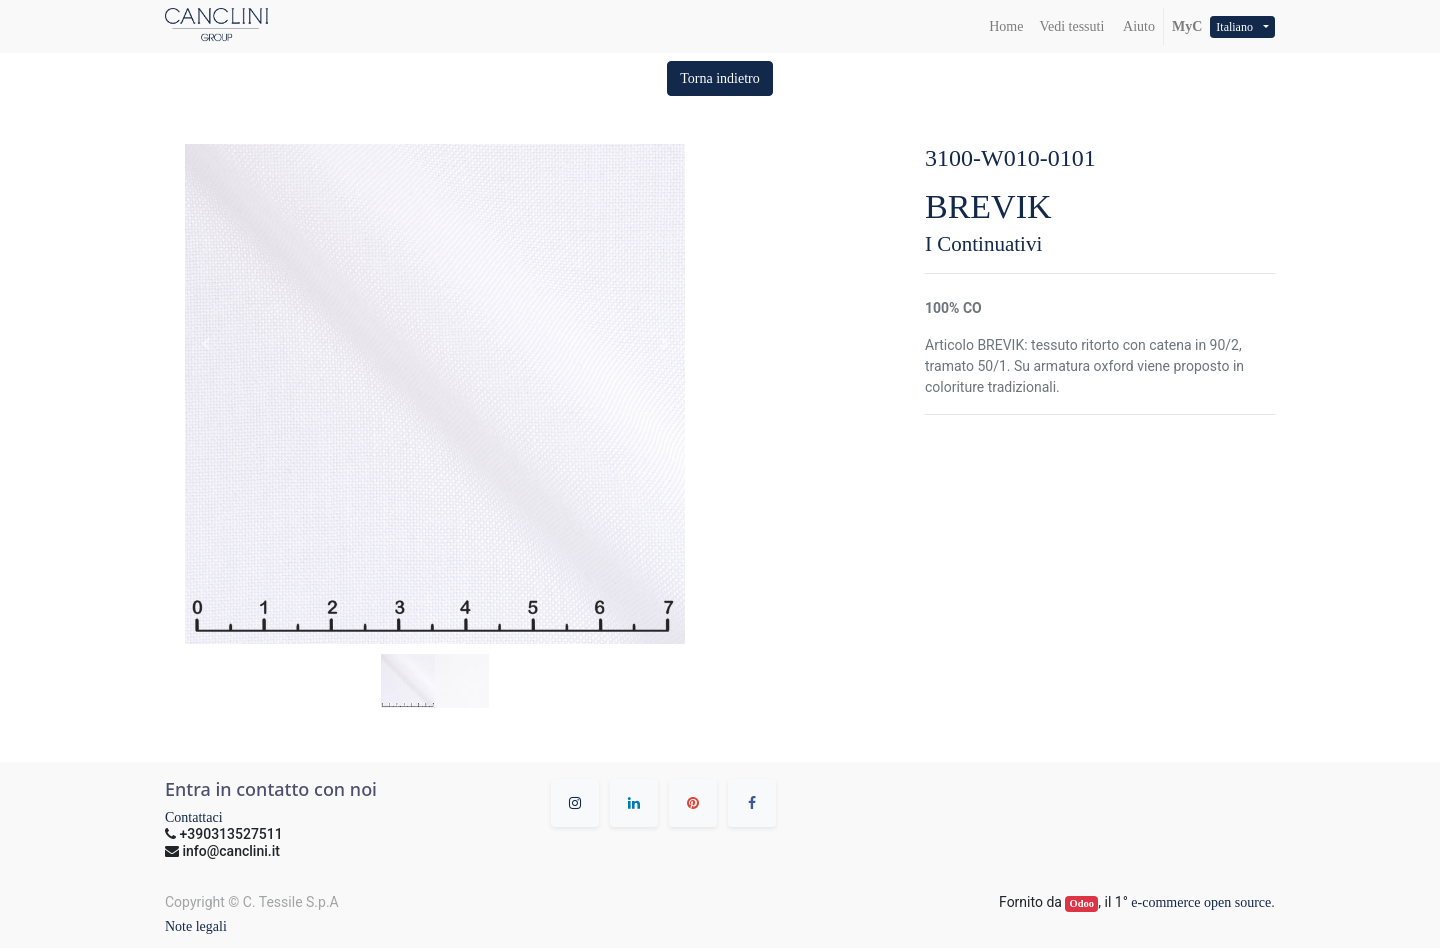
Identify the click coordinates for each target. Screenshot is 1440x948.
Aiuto (1137, 26)
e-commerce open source (1201, 902)
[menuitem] (1006, 26)
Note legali (196, 926)
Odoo (1082, 903)
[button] (720, 78)
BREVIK (988, 206)
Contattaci (194, 817)
